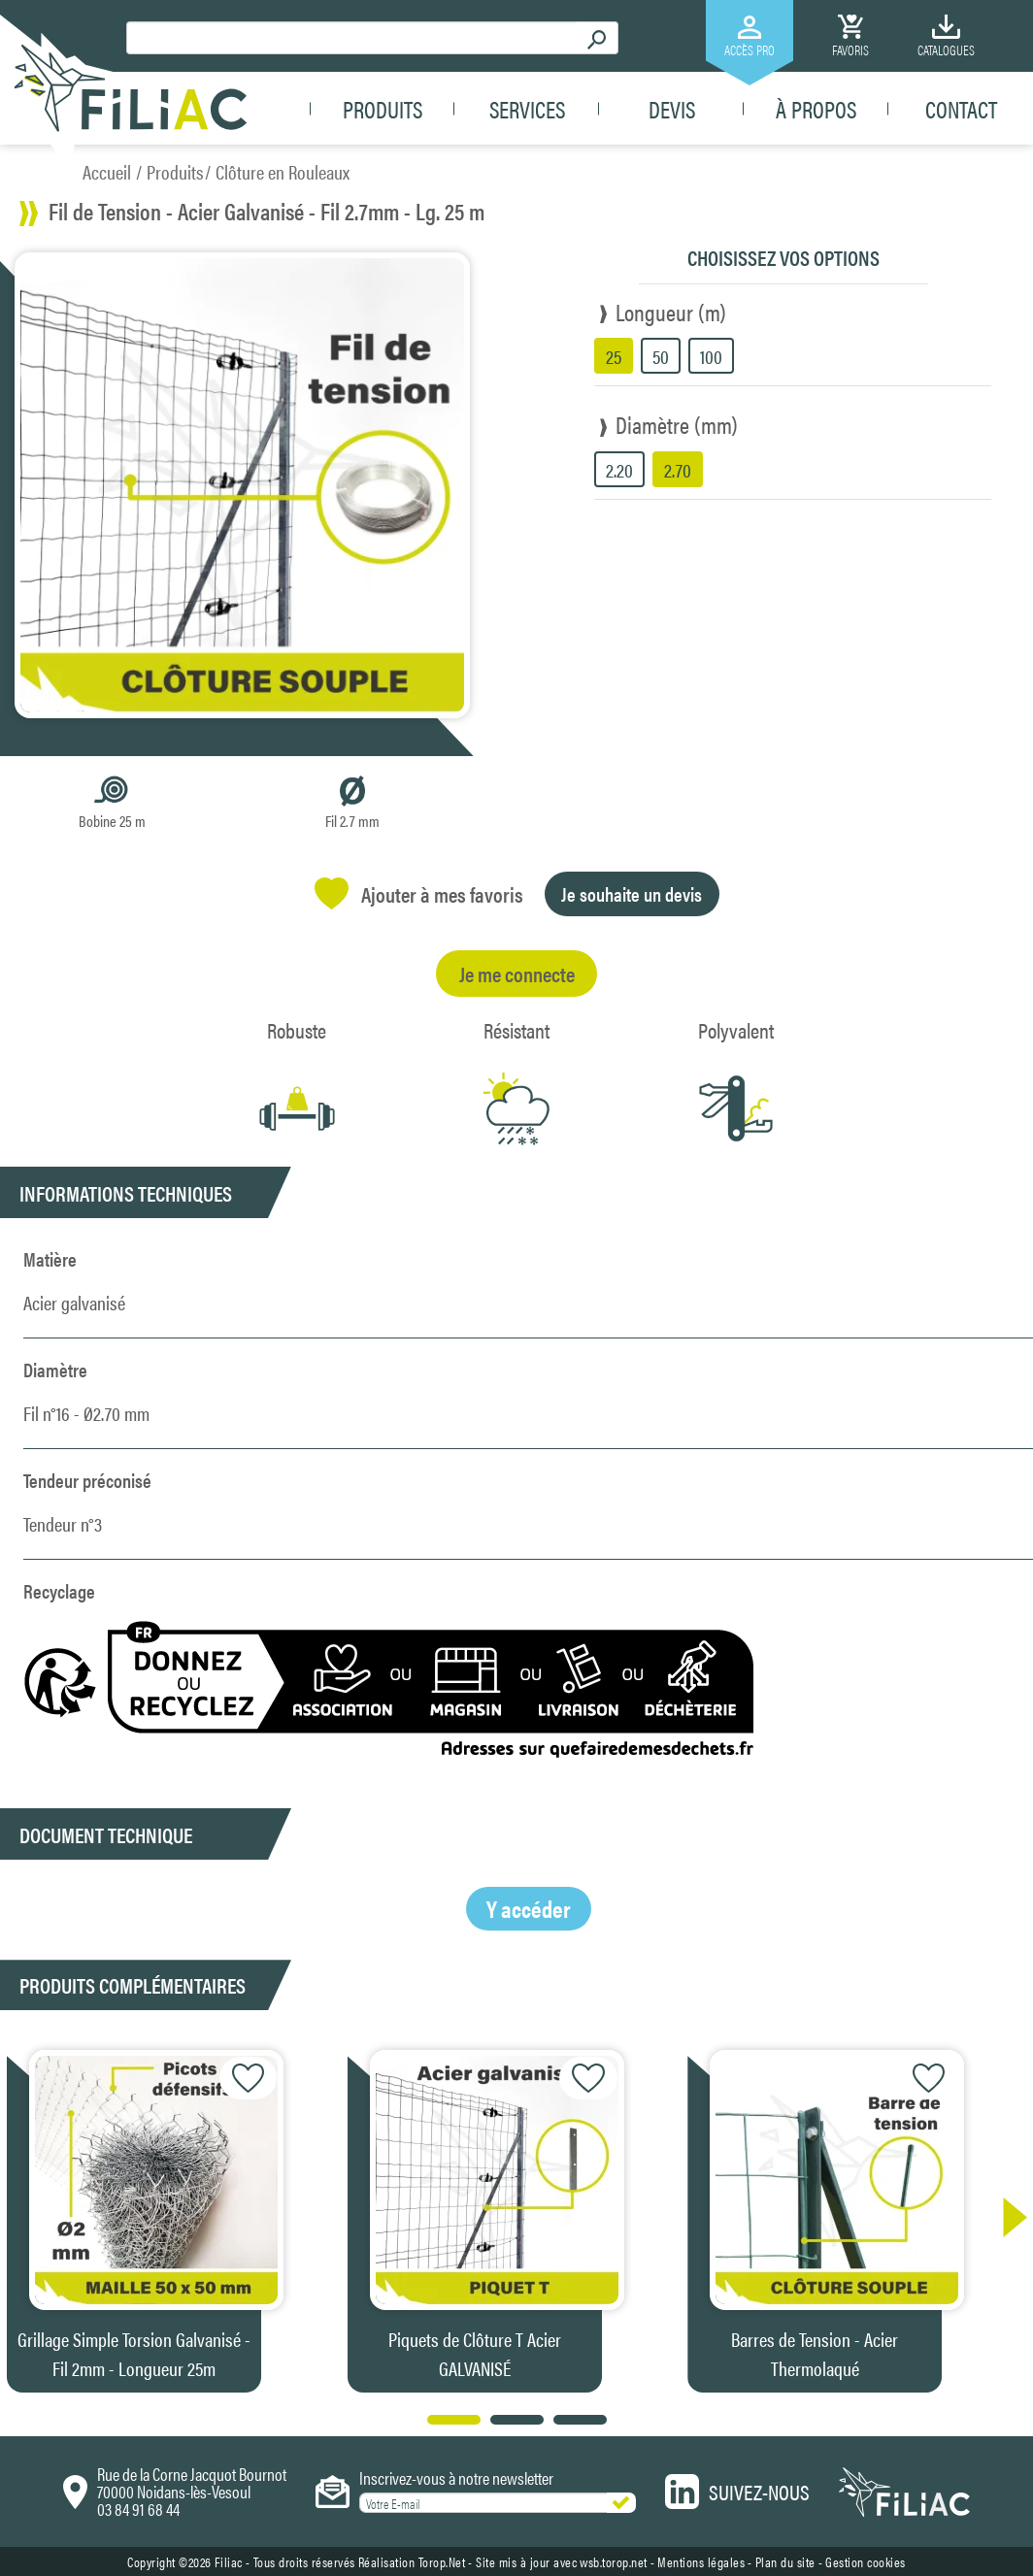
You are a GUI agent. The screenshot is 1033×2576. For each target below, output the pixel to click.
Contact (961, 108)
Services (527, 108)
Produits (382, 108)
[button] (1005, 2217)
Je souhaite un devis (631, 893)
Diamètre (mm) (677, 424)
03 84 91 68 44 (138, 2508)
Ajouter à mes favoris (419, 893)
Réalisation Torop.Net (412, 2561)
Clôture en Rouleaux (283, 171)
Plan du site (785, 2561)
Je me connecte (517, 973)
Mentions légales (701, 2561)
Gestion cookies (865, 2561)
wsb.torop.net (614, 2561)
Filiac (229, 2561)
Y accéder (528, 1908)
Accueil (107, 171)
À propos (816, 108)
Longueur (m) (671, 311)
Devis (672, 108)
